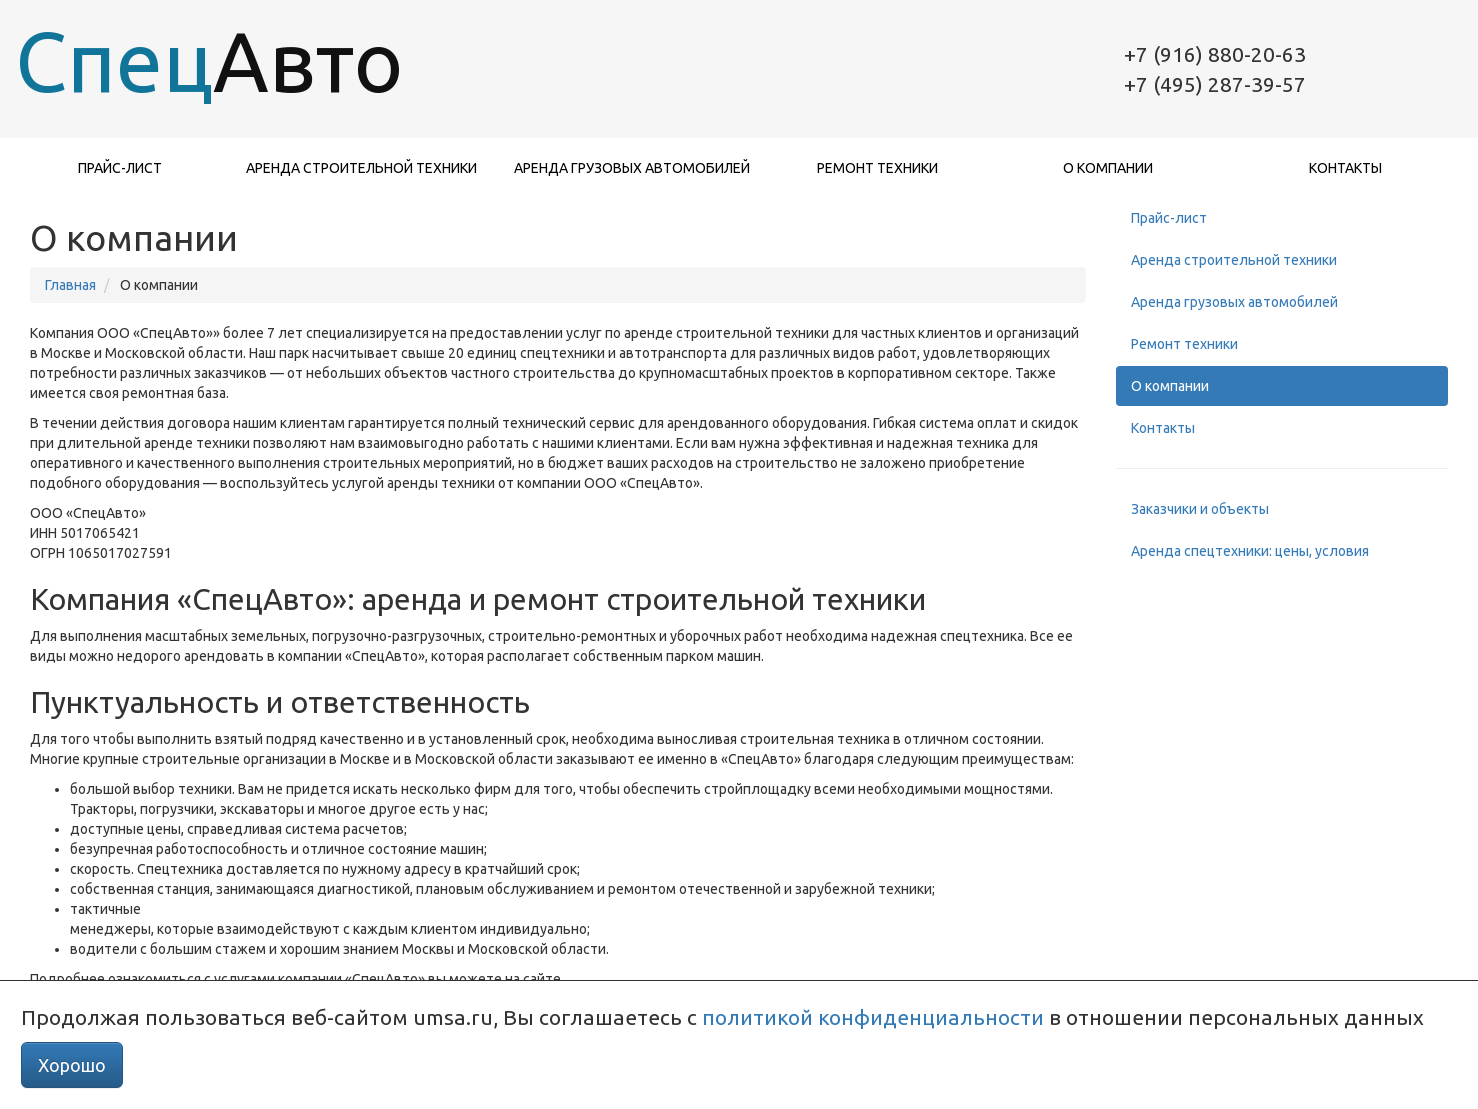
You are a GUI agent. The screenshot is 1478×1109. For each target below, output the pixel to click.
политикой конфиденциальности (873, 1017)
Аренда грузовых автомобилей (632, 168)
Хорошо (72, 1065)
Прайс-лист (120, 168)
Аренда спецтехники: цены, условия (1250, 551)
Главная (70, 285)
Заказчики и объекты (1200, 509)
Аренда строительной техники (361, 168)
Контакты (1345, 168)
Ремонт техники (877, 168)
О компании (1108, 168)
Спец (185, 61)
